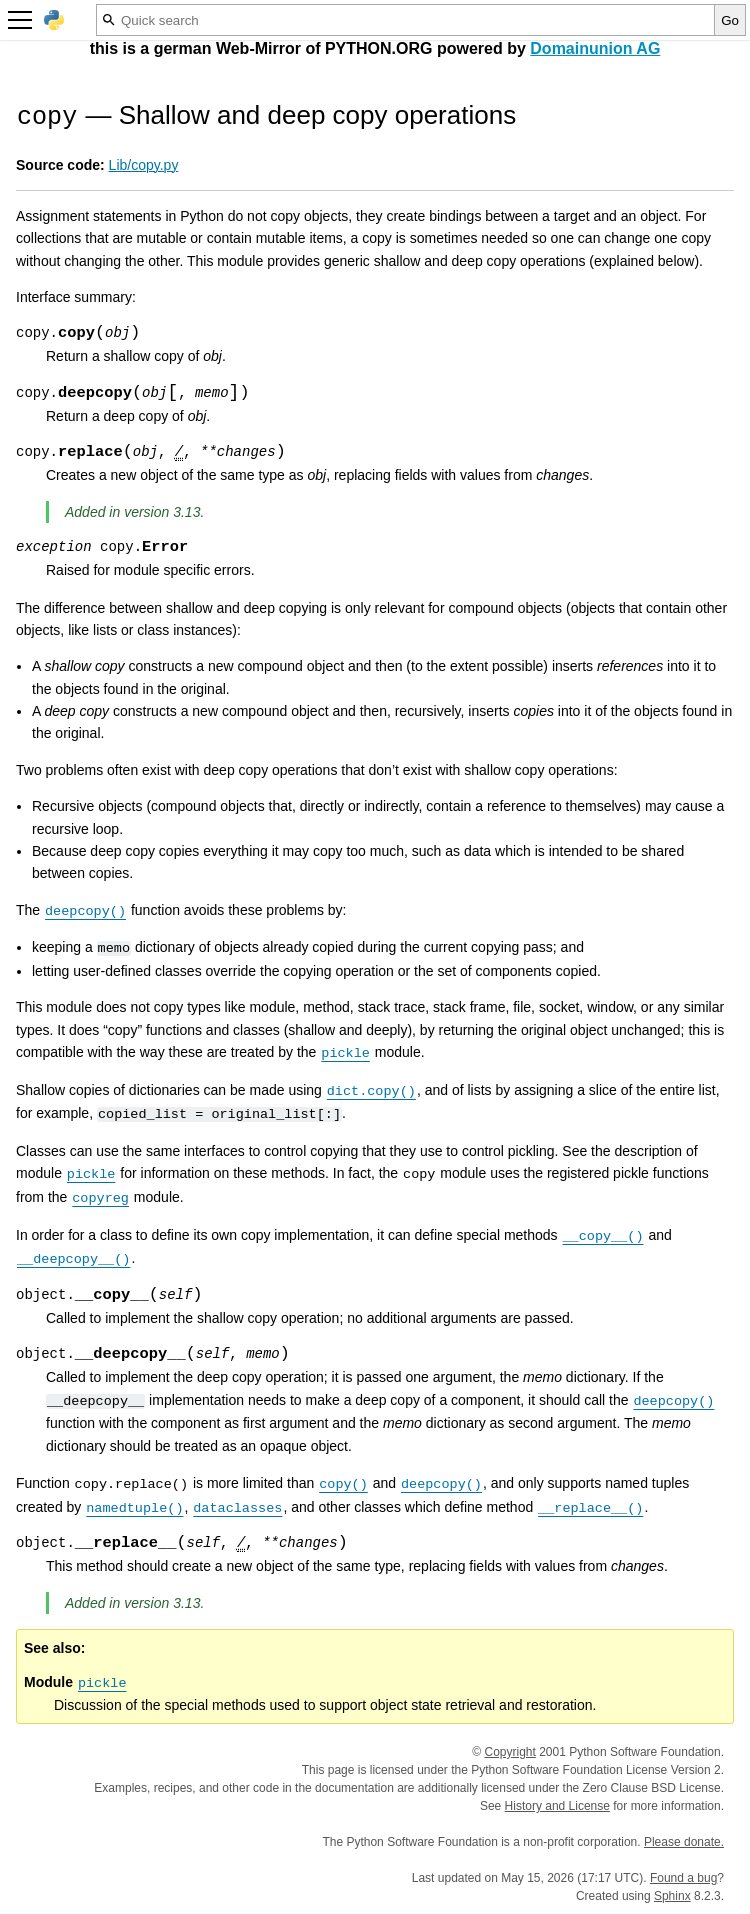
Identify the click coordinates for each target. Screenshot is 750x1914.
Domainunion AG (595, 48)
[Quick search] (405, 20)
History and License (557, 1806)
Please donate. (684, 1842)
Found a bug (683, 1878)
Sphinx (672, 1896)
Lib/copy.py (144, 165)
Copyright (510, 1752)
